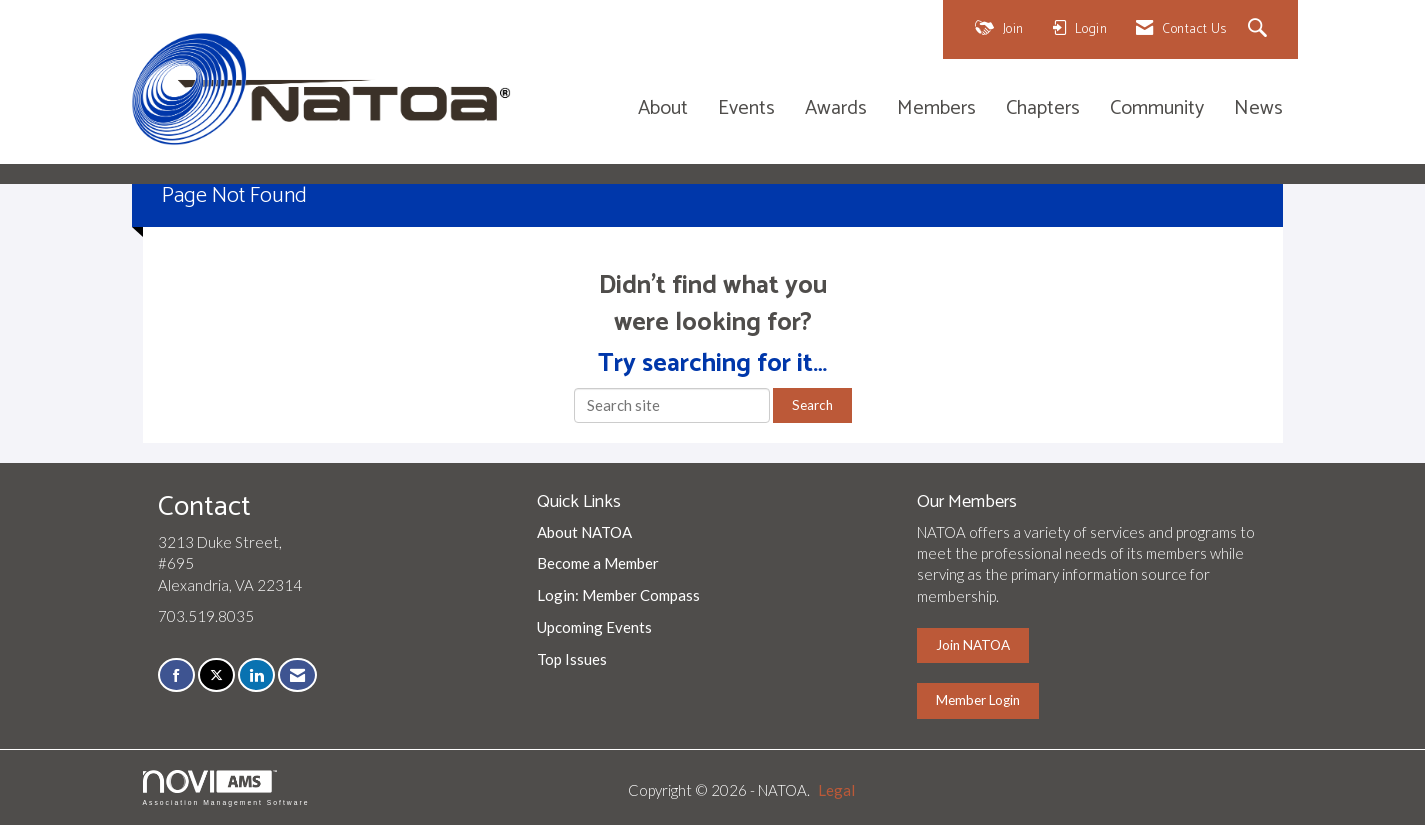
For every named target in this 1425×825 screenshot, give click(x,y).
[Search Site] (1260, 29)
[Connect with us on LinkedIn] (256, 675)
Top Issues (572, 659)
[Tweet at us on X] (216, 675)
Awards (836, 109)
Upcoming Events (594, 627)
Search (812, 405)
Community (1157, 109)
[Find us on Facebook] (176, 675)
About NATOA (584, 532)
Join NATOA (973, 645)
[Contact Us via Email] (297, 675)
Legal (836, 790)
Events (746, 109)
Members (936, 109)
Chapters (1043, 109)
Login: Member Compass (618, 595)
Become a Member (598, 563)
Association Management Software (226, 788)
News (1258, 109)
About (663, 109)
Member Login (978, 700)
